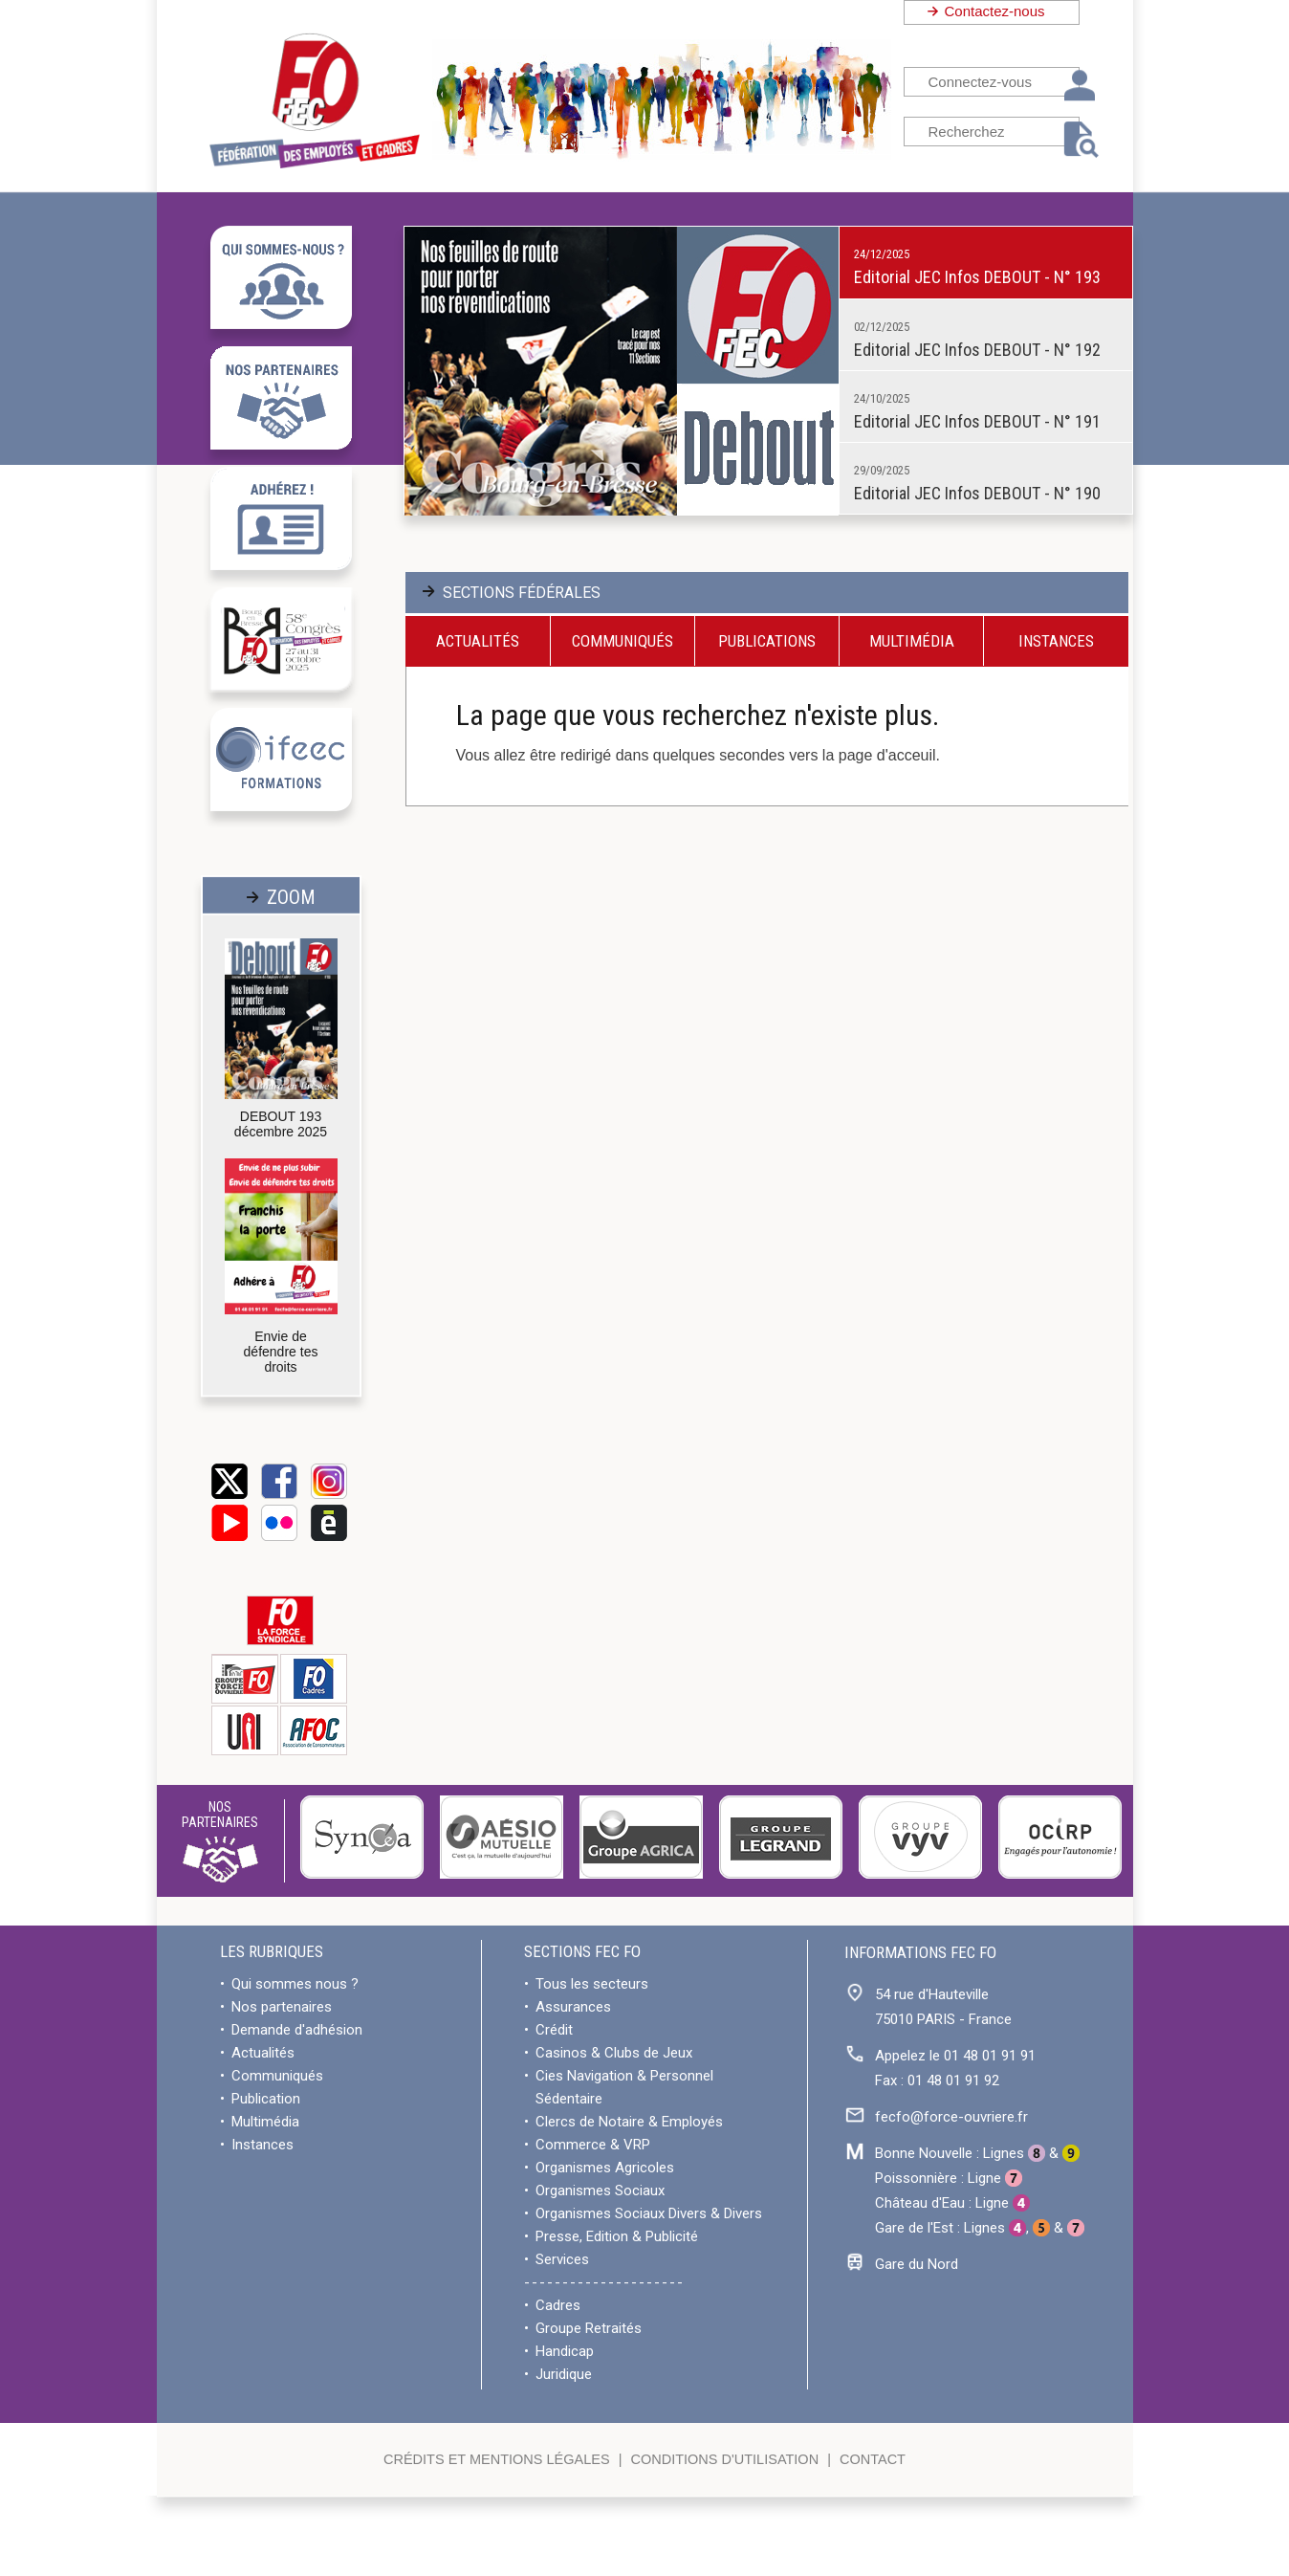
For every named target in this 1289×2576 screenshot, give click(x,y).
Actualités (477, 640)
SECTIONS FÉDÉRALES (522, 592)
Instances (1056, 640)
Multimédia (911, 640)
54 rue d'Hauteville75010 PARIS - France (943, 2007)
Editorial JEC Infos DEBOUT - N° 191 (977, 421)
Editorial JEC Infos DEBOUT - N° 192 (977, 350)
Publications (767, 640)
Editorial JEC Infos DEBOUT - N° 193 (977, 277)
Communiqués (622, 640)
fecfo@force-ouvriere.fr (951, 2116)
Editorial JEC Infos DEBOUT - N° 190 (977, 493)
